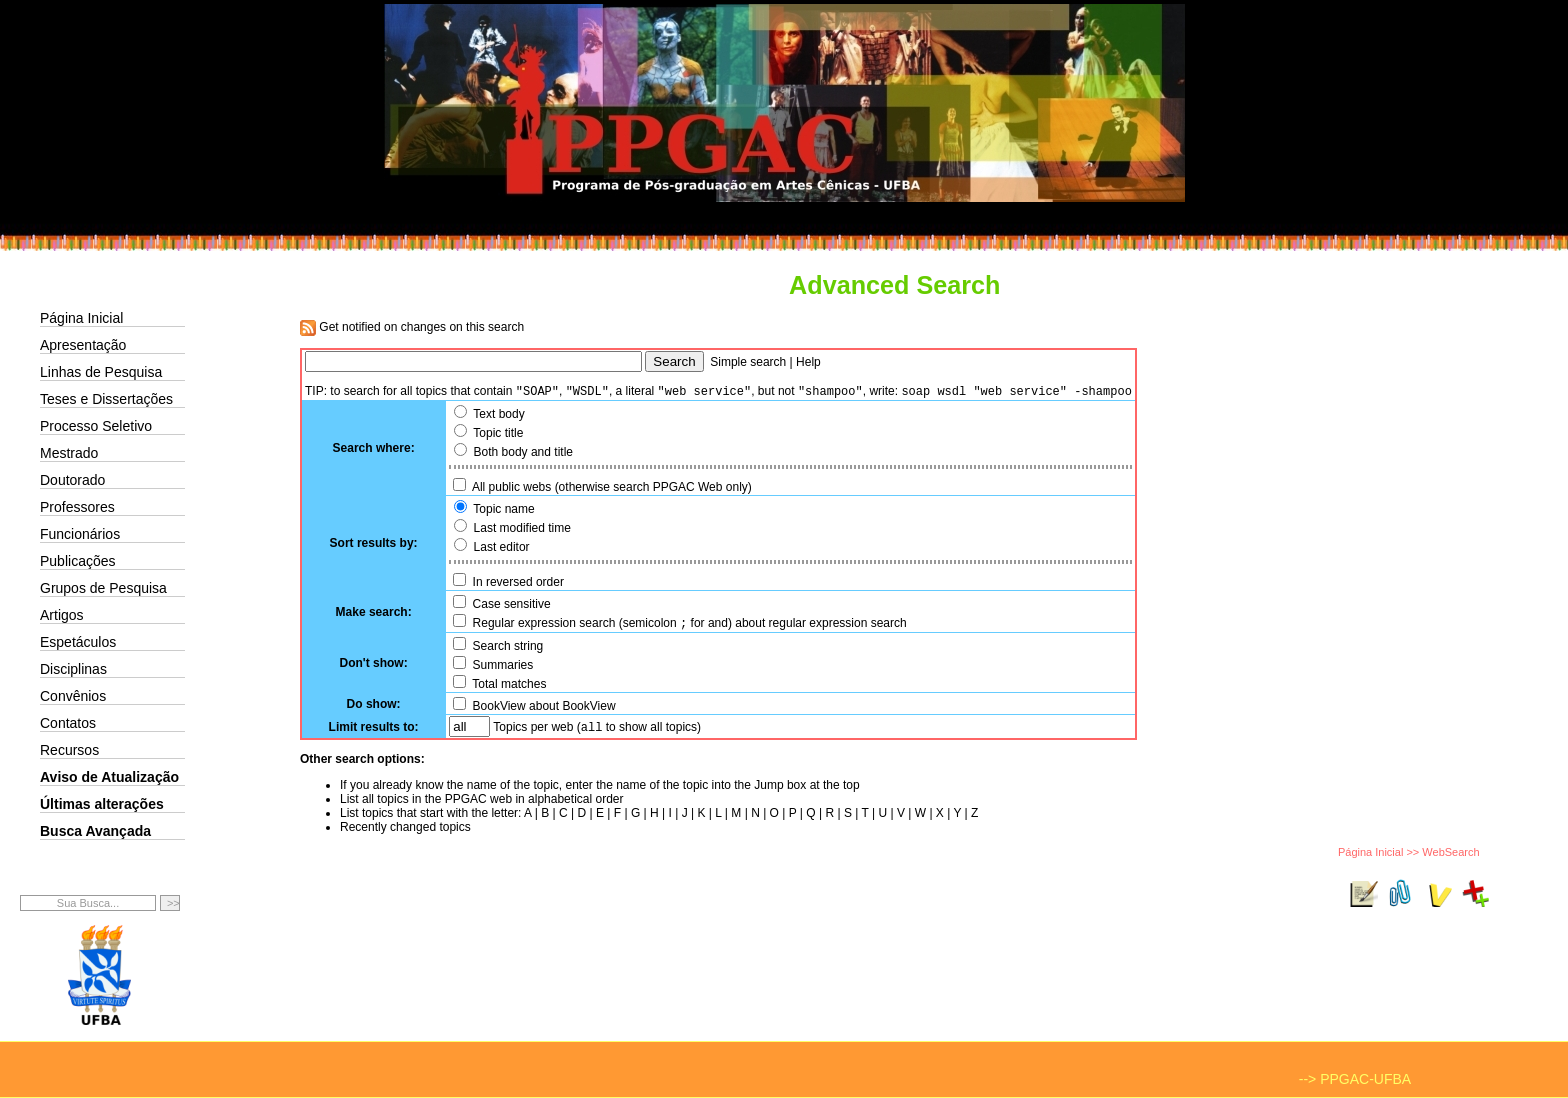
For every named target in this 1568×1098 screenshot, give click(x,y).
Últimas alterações (102, 804)
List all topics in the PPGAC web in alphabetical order (481, 801)
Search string (506, 648)
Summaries (501, 667)
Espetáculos (78, 642)
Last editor (499, 549)
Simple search (748, 362)
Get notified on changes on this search (421, 327)
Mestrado (69, 453)
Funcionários (80, 534)
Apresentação (83, 345)
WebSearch (1450, 854)
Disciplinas (73, 669)
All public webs (510, 489)
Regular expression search (542, 625)
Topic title (496, 435)
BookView (497, 708)
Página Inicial (81, 318)
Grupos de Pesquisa (103, 588)
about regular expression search (820, 625)
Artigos (62, 615)
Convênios (73, 696)
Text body (497, 416)
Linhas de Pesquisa (101, 372)
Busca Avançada (95, 831)
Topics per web (533, 729)
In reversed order (516, 584)
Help (808, 362)
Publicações (78, 561)
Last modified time (520, 530)
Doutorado (72, 480)
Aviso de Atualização (109, 777)
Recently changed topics (405, 829)
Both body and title (521, 454)
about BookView (572, 708)
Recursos (69, 750)
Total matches (507, 686)
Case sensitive (509, 606)
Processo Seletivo (96, 426)
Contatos (68, 723)
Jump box (780, 787)
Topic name (502, 511)
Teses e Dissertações (106, 399)
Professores (77, 507)
